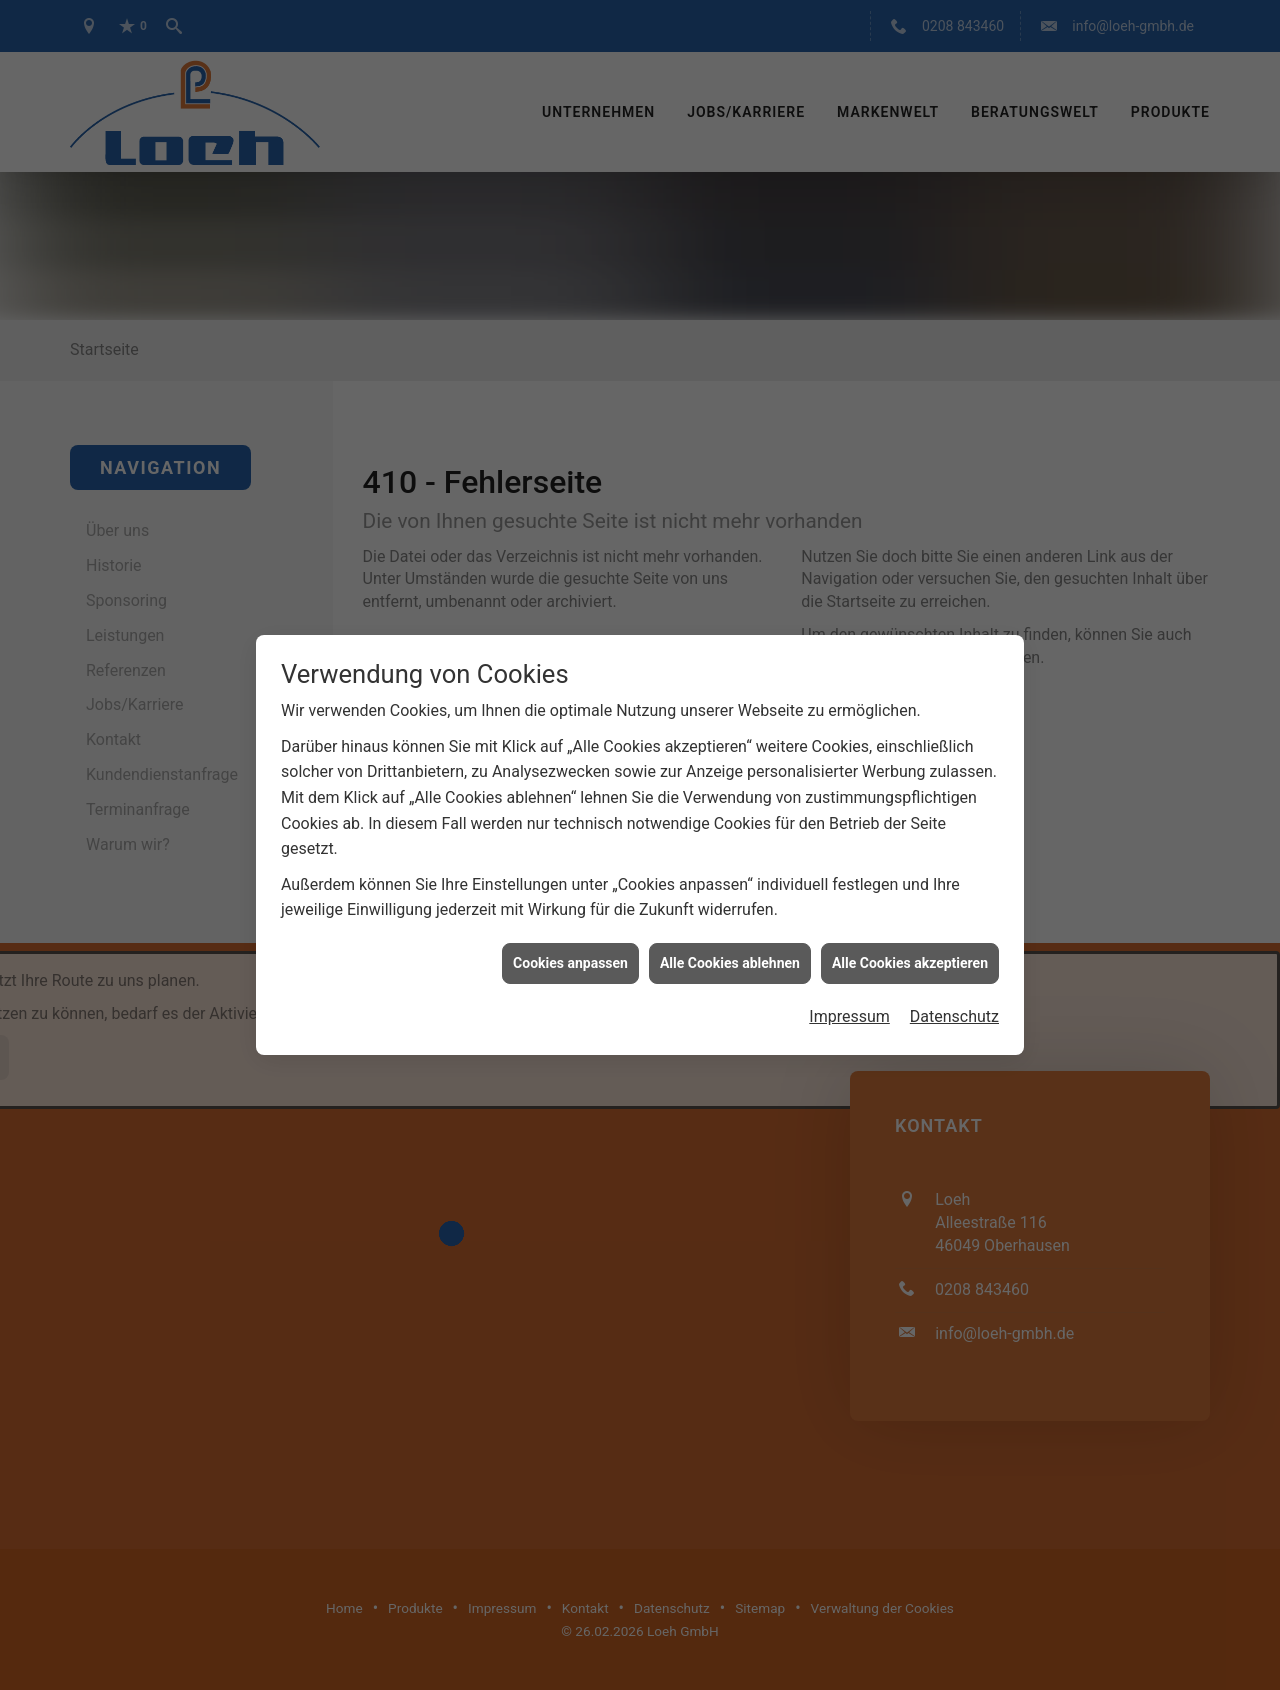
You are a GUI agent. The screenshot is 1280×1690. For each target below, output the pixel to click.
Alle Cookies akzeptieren (910, 916)
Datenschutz (954, 969)
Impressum (849, 969)
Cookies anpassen (570, 916)
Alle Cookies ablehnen (730, 916)
